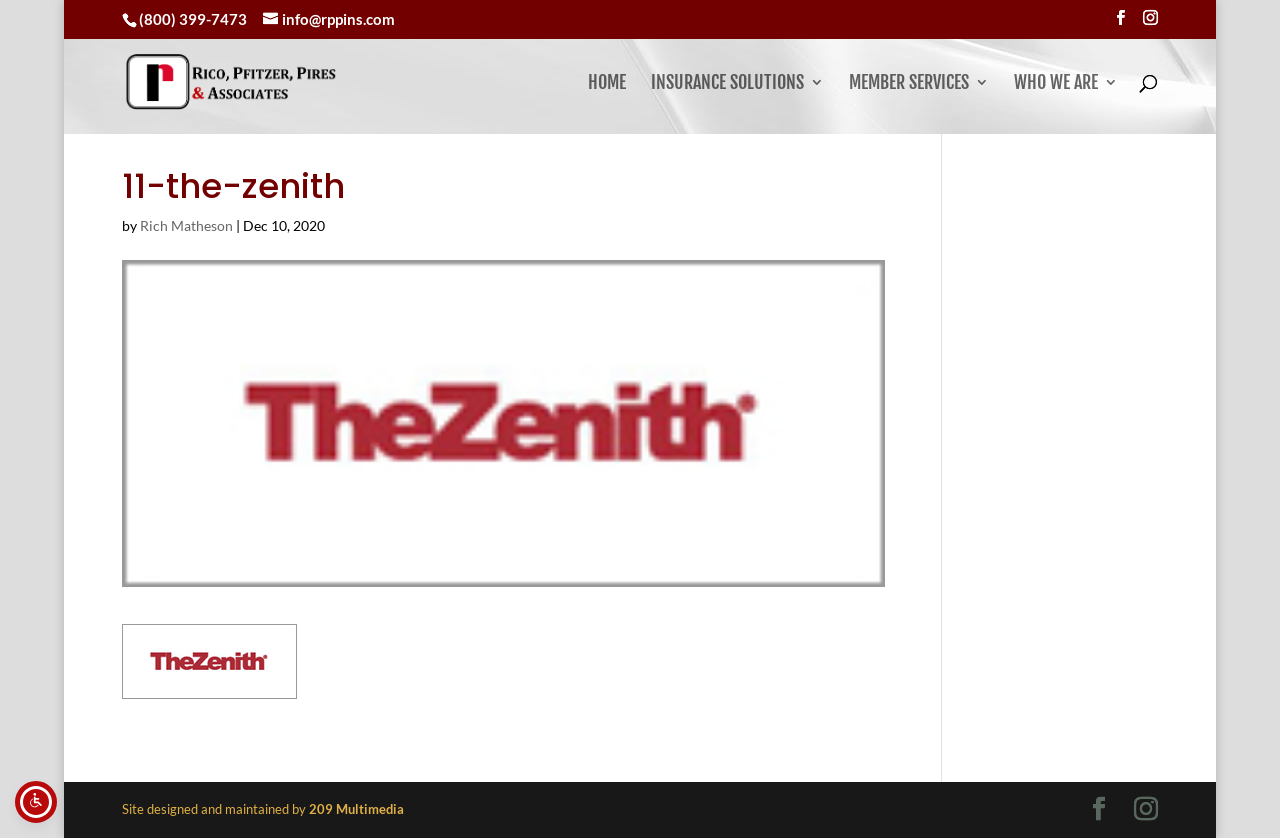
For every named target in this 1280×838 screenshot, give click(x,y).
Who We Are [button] (1056, 84)
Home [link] (607, 84)
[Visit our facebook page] (1120, 18)
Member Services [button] (909, 84)
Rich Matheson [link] (186, 225)
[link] (288, 81)
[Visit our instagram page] (1150, 18)
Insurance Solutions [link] (727, 84)
